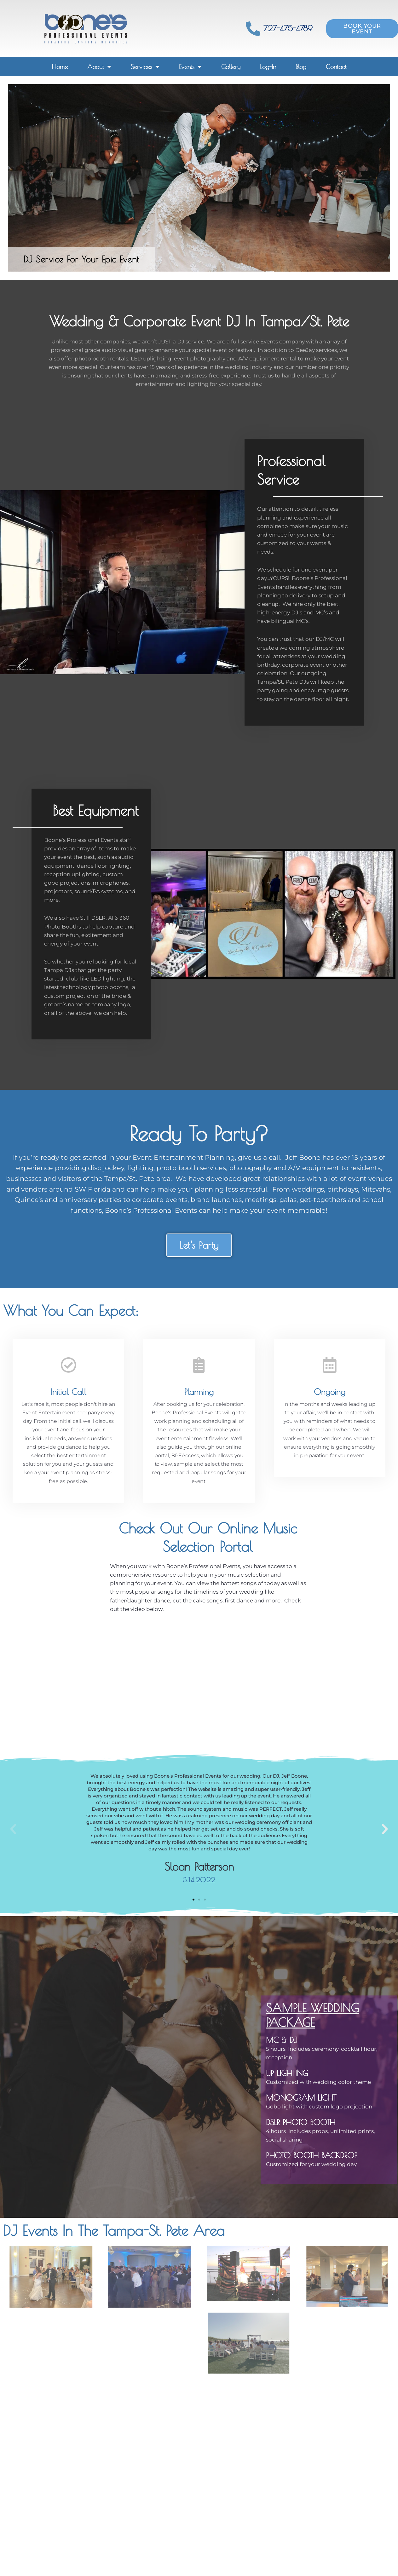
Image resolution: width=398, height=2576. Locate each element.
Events (190, 66)
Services (145, 66)
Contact (336, 66)
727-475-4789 (288, 28)
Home (60, 66)
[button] (13, 1829)
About (99, 66)
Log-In (268, 66)
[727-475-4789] (253, 28)
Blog (301, 66)
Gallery (230, 66)
